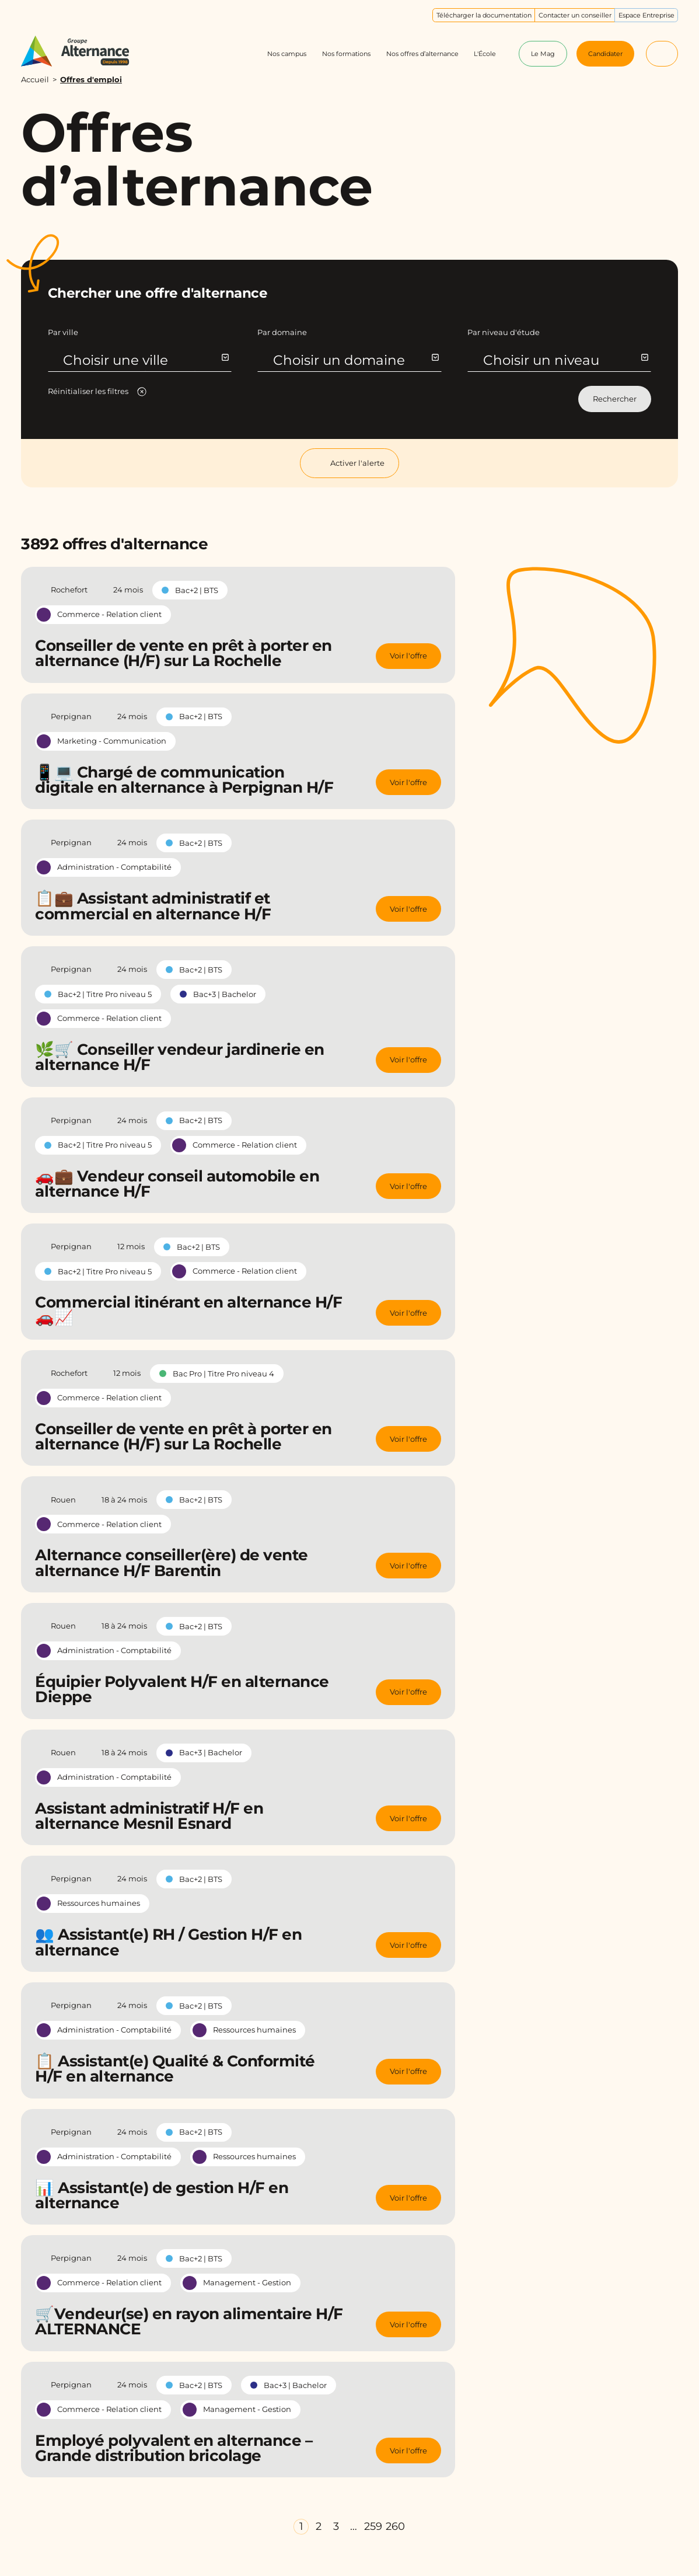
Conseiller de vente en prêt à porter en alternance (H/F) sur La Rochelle (183, 653)
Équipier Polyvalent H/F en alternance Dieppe (182, 1689)
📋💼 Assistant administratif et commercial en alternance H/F (153, 906)
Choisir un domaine (355, 360)
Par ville (63, 332)
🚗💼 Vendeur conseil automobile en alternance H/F (177, 1184)
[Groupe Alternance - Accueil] (84, 51)
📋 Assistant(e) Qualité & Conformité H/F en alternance (175, 2069)
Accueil (35, 79)
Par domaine (282, 332)
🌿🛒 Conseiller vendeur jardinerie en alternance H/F (179, 1057)
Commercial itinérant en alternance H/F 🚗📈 (188, 1310)
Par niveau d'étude (503, 332)
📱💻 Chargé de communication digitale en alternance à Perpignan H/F (184, 780)
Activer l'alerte (349, 463)
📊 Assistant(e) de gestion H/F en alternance (161, 2195)
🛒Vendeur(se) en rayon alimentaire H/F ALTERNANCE (189, 2321)
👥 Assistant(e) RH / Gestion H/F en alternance (168, 1942)
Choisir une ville (145, 360)
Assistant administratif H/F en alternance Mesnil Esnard (149, 1816)
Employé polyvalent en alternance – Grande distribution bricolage (173, 2448)
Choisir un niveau (565, 360)
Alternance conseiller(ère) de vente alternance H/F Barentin (171, 1563)
